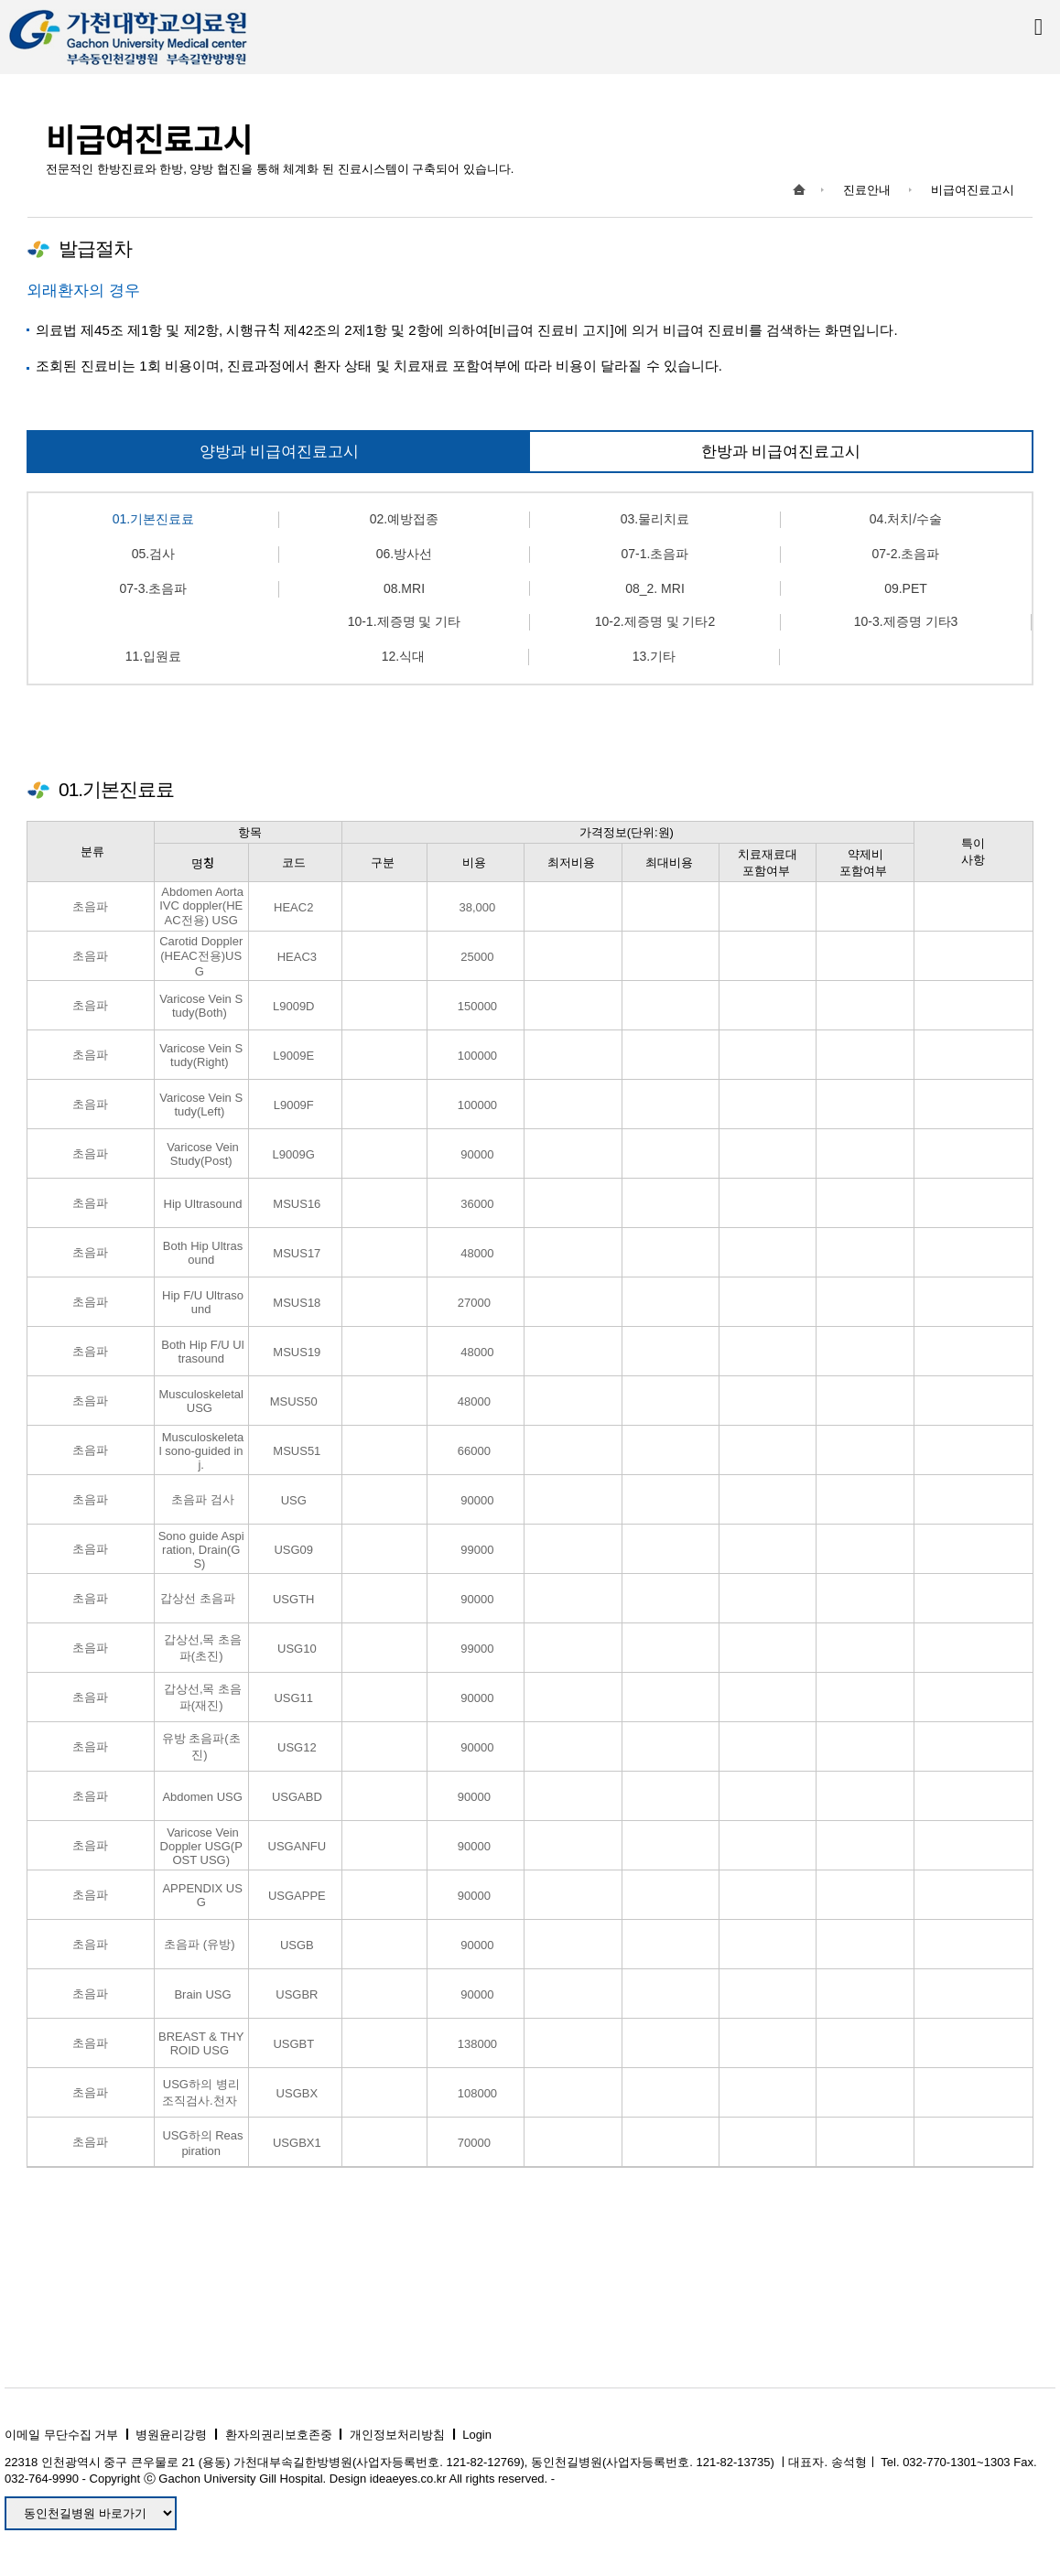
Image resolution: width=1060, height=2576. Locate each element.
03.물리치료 (655, 519)
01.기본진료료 (153, 519)
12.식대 (403, 656)
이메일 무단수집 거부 (61, 2434)
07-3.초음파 (154, 588)
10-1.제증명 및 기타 (404, 621)
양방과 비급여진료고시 (280, 451)
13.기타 (654, 656)
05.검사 (153, 553)
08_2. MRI (655, 588)
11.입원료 (153, 656)
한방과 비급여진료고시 (781, 451)
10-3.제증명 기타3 (906, 621)
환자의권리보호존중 (278, 2434)
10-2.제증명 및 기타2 (655, 621)
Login (477, 2434)
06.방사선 (404, 553)
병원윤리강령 (171, 2434)
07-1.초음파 (655, 553)
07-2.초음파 (906, 553)
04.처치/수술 (906, 519)
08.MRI (404, 588)
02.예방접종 (404, 519)
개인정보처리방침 (397, 2434)
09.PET (905, 588)
